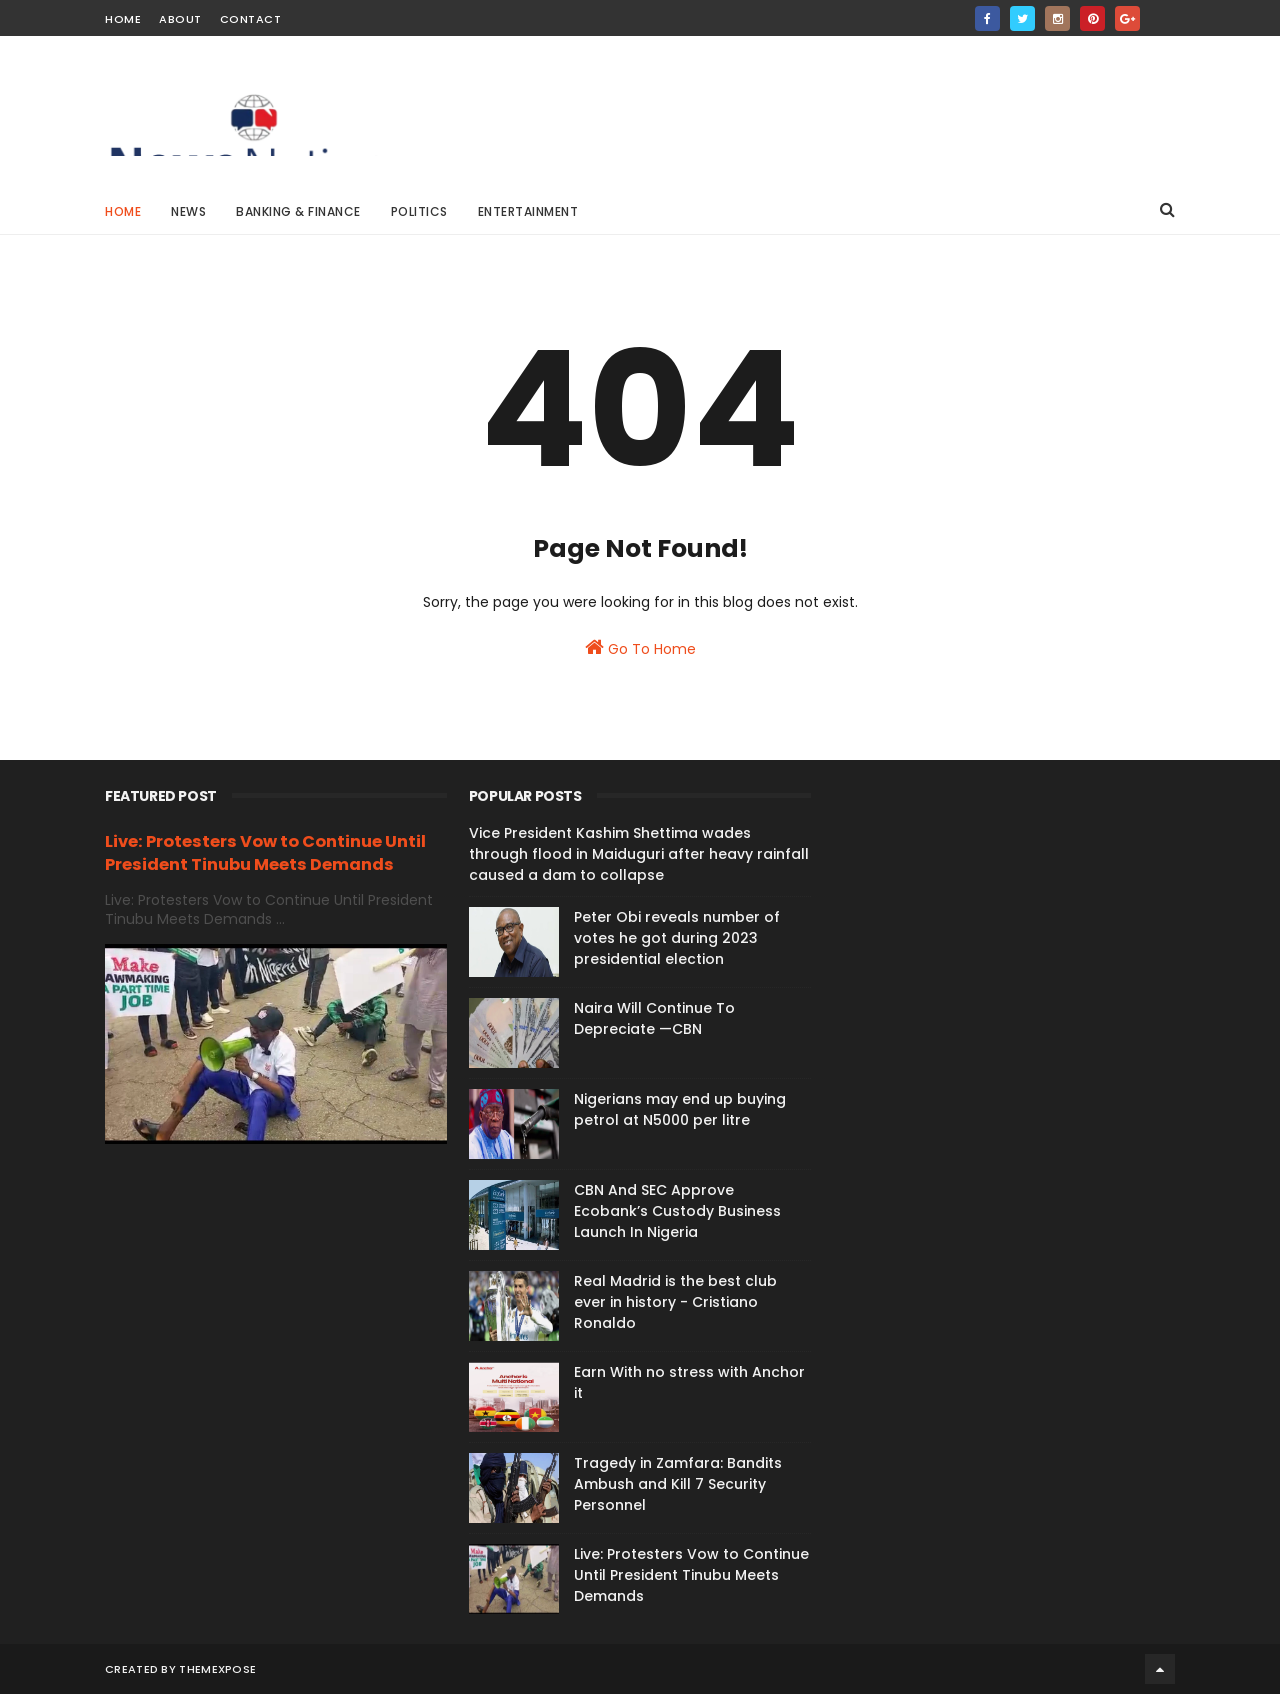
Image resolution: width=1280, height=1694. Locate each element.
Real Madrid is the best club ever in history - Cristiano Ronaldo (675, 1302)
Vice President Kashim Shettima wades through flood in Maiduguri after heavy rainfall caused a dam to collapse (639, 854)
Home (123, 19)
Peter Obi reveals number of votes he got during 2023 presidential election (677, 938)
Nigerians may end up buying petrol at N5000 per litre (680, 1109)
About (180, 19)
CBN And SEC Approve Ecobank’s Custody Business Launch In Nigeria (677, 1211)
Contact (251, 19)
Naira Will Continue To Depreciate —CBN (654, 1018)
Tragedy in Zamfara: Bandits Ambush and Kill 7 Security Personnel (678, 1484)
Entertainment (528, 211)
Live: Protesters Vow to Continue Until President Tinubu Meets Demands (265, 853)
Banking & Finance (298, 211)
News (188, 211)
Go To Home (640, 648)
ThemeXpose (217, 1669)
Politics (419, 211)
